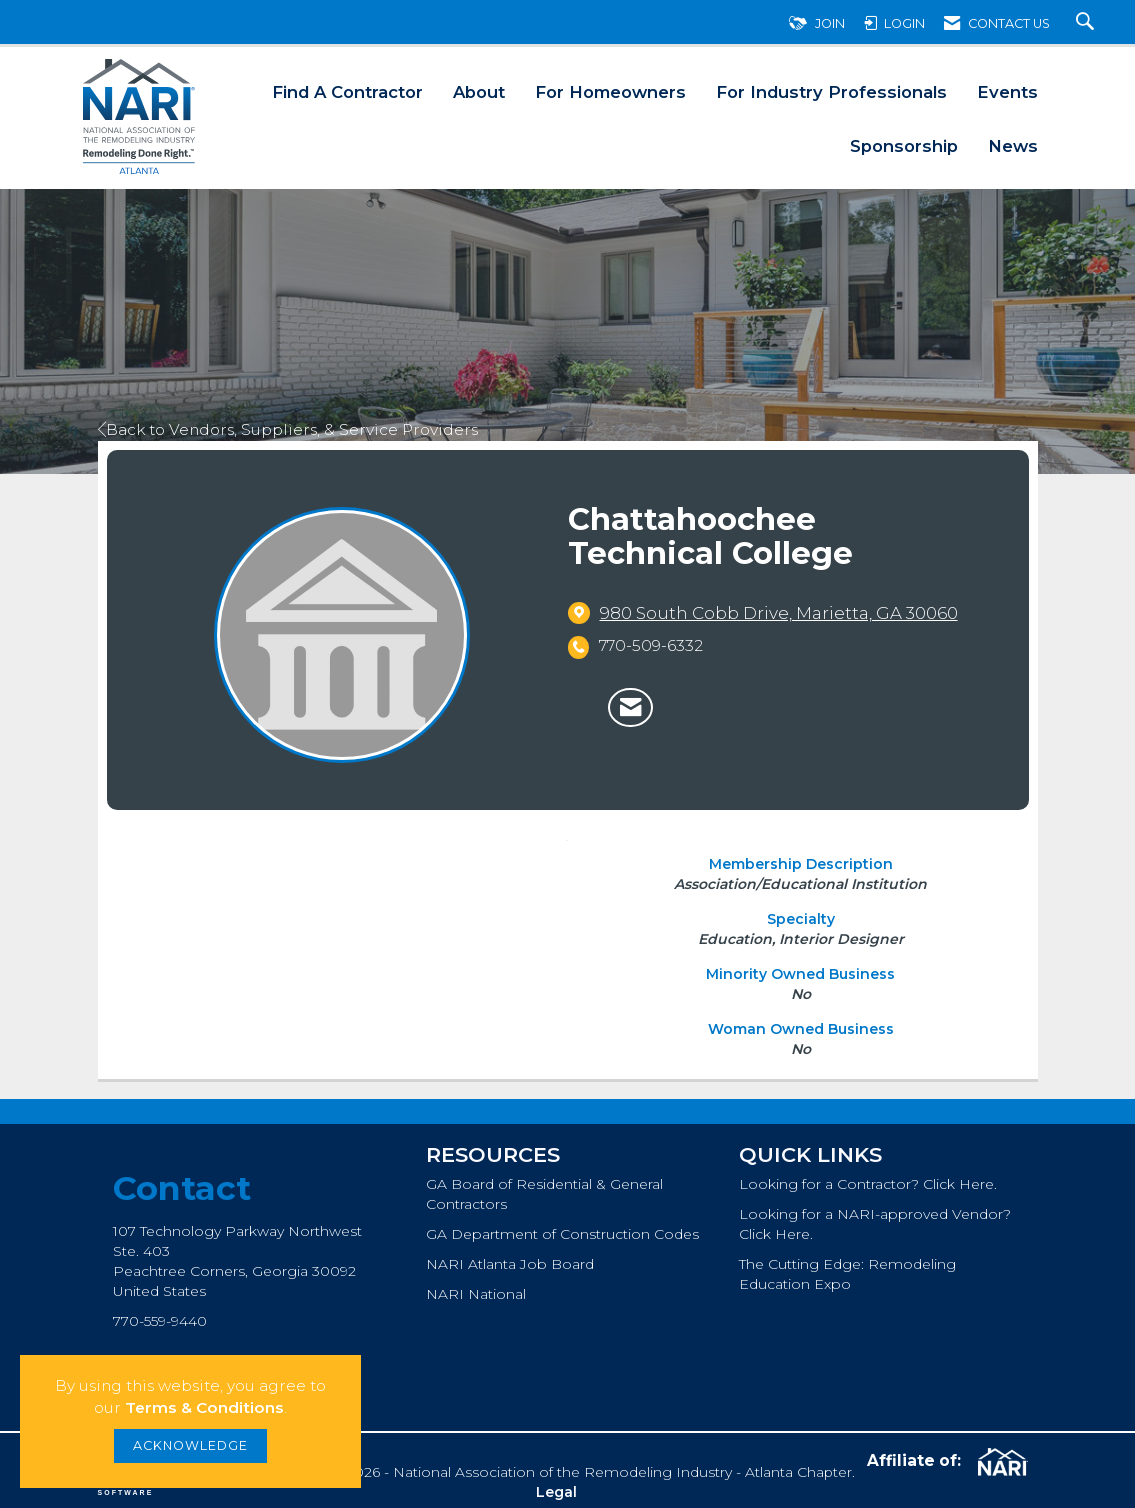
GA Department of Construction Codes (562, 1234)
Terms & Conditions (204, 1407)
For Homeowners (610, 92)
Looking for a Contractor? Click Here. (868, 1184)
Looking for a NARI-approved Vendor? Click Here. (875, 1224)
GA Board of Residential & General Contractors (544, 1194)
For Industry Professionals (831, 92)
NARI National (476, 1294)
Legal (556, 1492)
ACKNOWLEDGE (190, 1445)
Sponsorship (904, 146)
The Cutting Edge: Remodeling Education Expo (847, 1274)
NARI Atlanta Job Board (510, 1264)
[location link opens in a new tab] (779, 613)
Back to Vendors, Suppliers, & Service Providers (288, 429)
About (479, 92)
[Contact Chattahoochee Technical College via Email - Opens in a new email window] (630, 708)
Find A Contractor (347, 92)
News (1013, 146)
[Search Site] (1087, 23)
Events (1007, 92)
